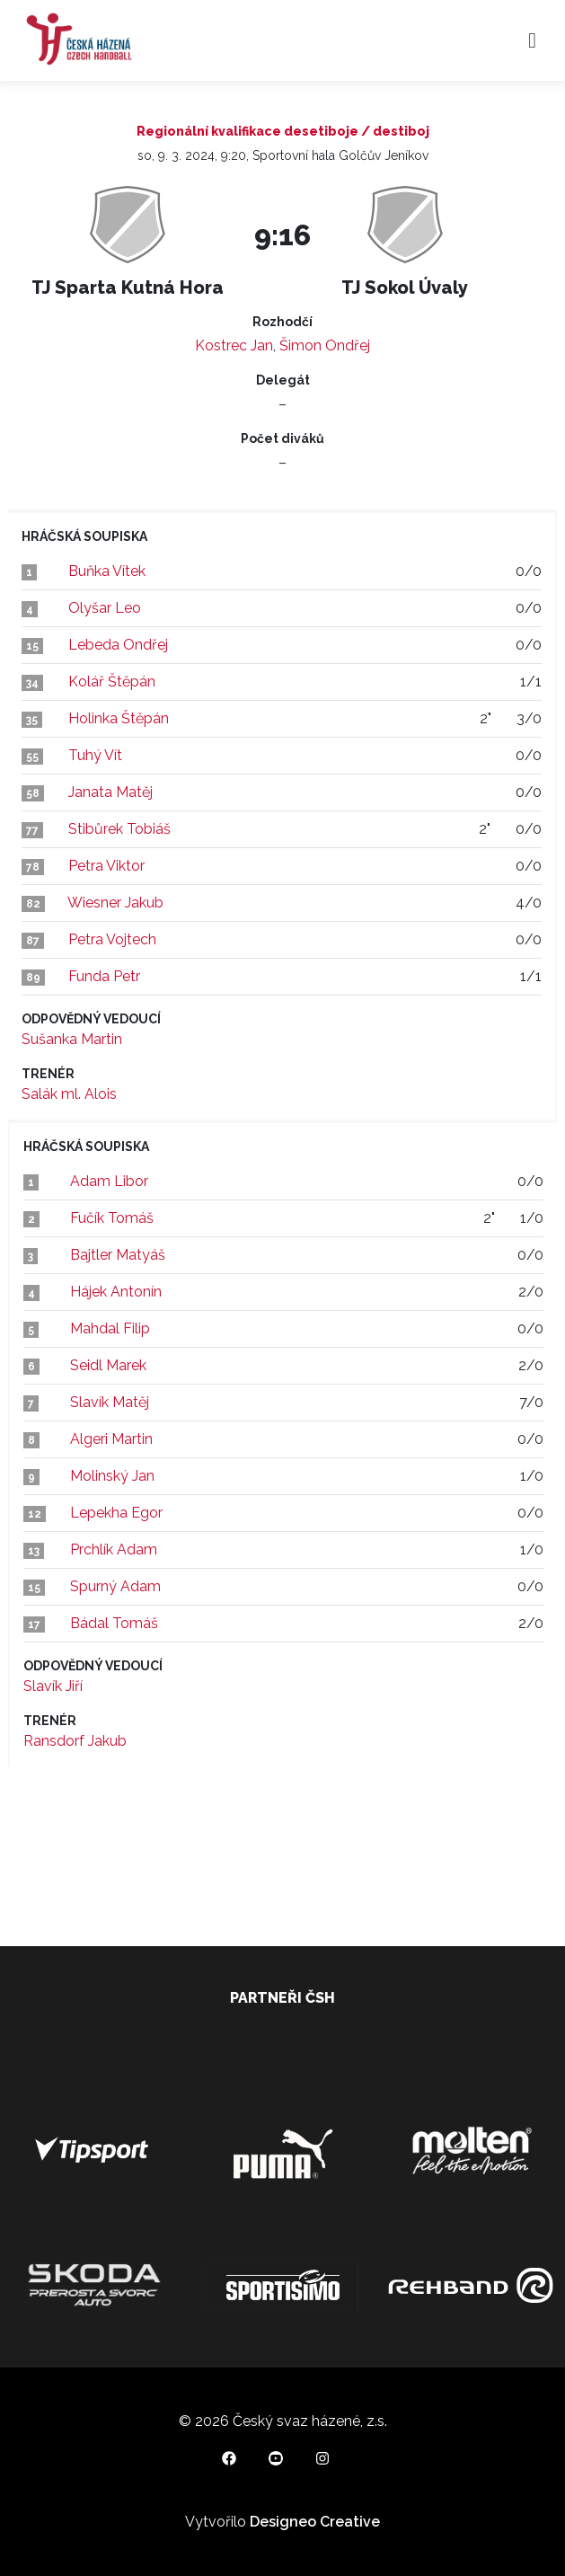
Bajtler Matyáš (117, 1254)
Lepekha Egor (116, 1512)
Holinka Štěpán (118, 718)
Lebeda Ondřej (118, 644)
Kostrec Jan (234, 345)
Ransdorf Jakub (75, 1740)
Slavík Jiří (53, 1686)
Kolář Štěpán (111, 681)
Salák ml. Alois (69, 1093)
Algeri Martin (111, 1438)
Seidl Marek (108, 1365)
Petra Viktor (106, 865)
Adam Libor (109, 1181)
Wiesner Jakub (115, 902)
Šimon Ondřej (324, 345)
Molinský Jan (112, 1475)
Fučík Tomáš (112, 1217)
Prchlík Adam (113, 1549)
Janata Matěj (110, 792)
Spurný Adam (115, 1586)
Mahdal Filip (110, 1328)
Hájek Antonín (116, 1291)
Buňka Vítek (107, 571)
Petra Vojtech (112, 939)
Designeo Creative (315, 2521)
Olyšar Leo (104, 607)
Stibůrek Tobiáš (119, 828)
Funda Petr (104, 976)
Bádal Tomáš (114, 1623)
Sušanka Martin (72, 1039)
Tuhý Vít (95, 755)
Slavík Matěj (109, 1402)
